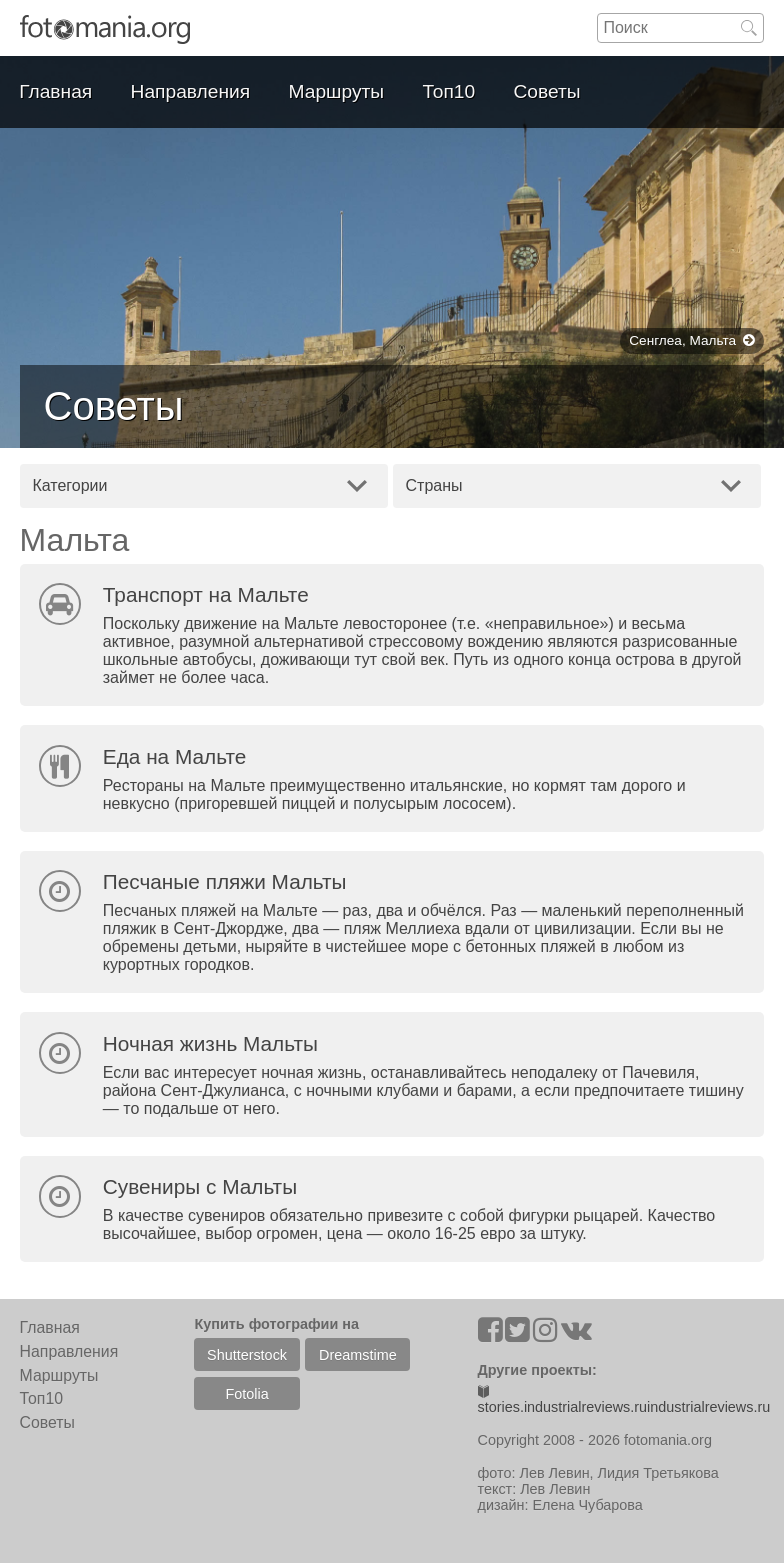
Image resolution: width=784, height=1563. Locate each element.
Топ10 (449, 91)
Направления (191, 91)
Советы (547, 91)
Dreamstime (358, 1355)
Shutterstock (247, 1355)
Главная (55, 91)
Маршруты (337, 91)
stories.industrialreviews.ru (563, 1400)
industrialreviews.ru (708, 1407)
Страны (434, 485)
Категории (69, 485)
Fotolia (246, 1394)
